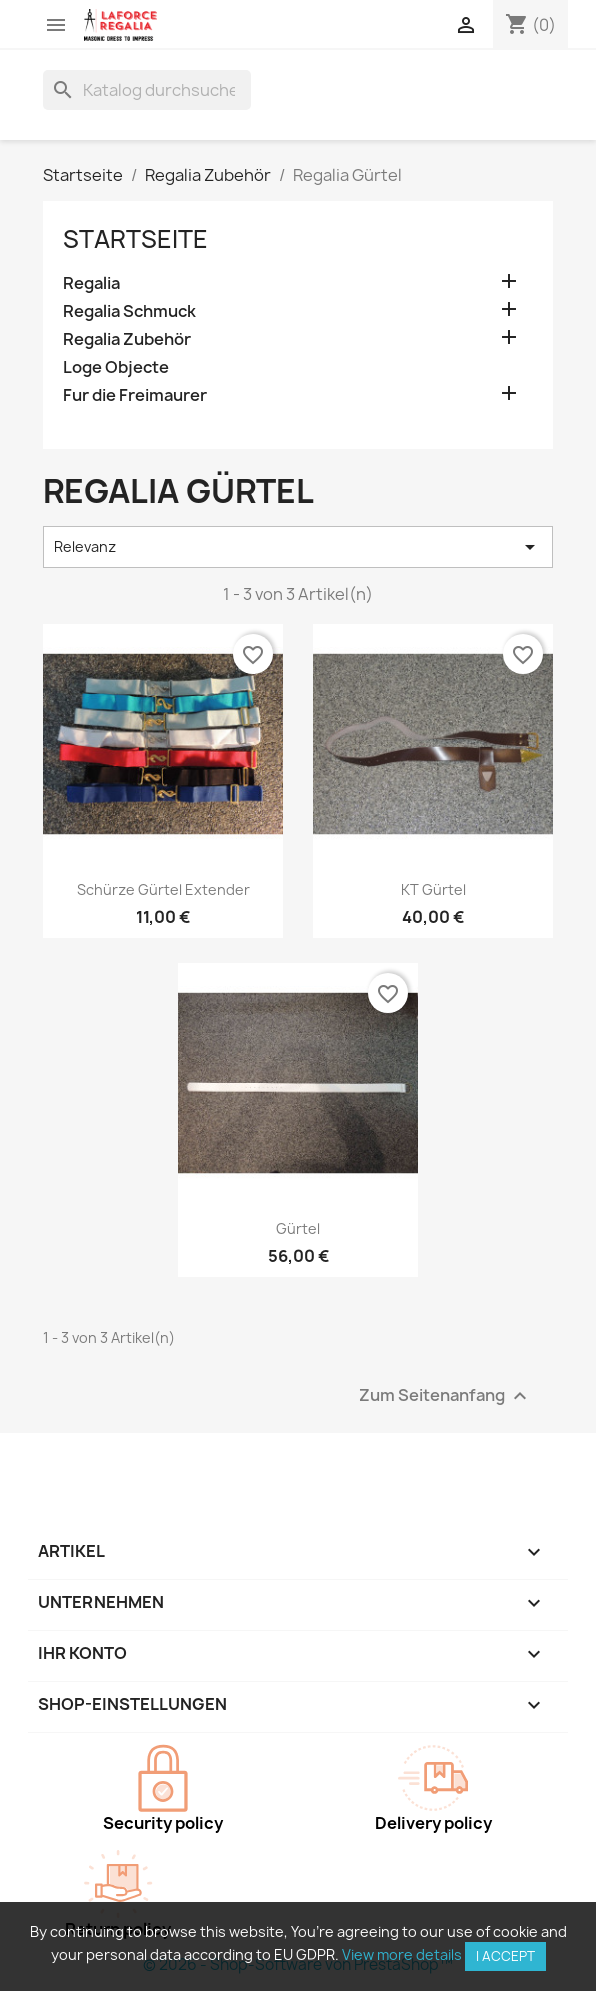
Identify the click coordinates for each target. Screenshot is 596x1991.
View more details (402, 1954)
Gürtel (298, 1228)
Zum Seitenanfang (445, 1395)
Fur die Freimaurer (135, 395)
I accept (505, 1956)
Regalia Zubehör (127, 339)
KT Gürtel (433, 889)
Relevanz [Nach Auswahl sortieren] (298, 547)
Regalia (91, 283)
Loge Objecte (116, 367)
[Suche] (147, 90)
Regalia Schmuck (129, 311)
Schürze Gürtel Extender (163, 889)
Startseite (135, 239)
